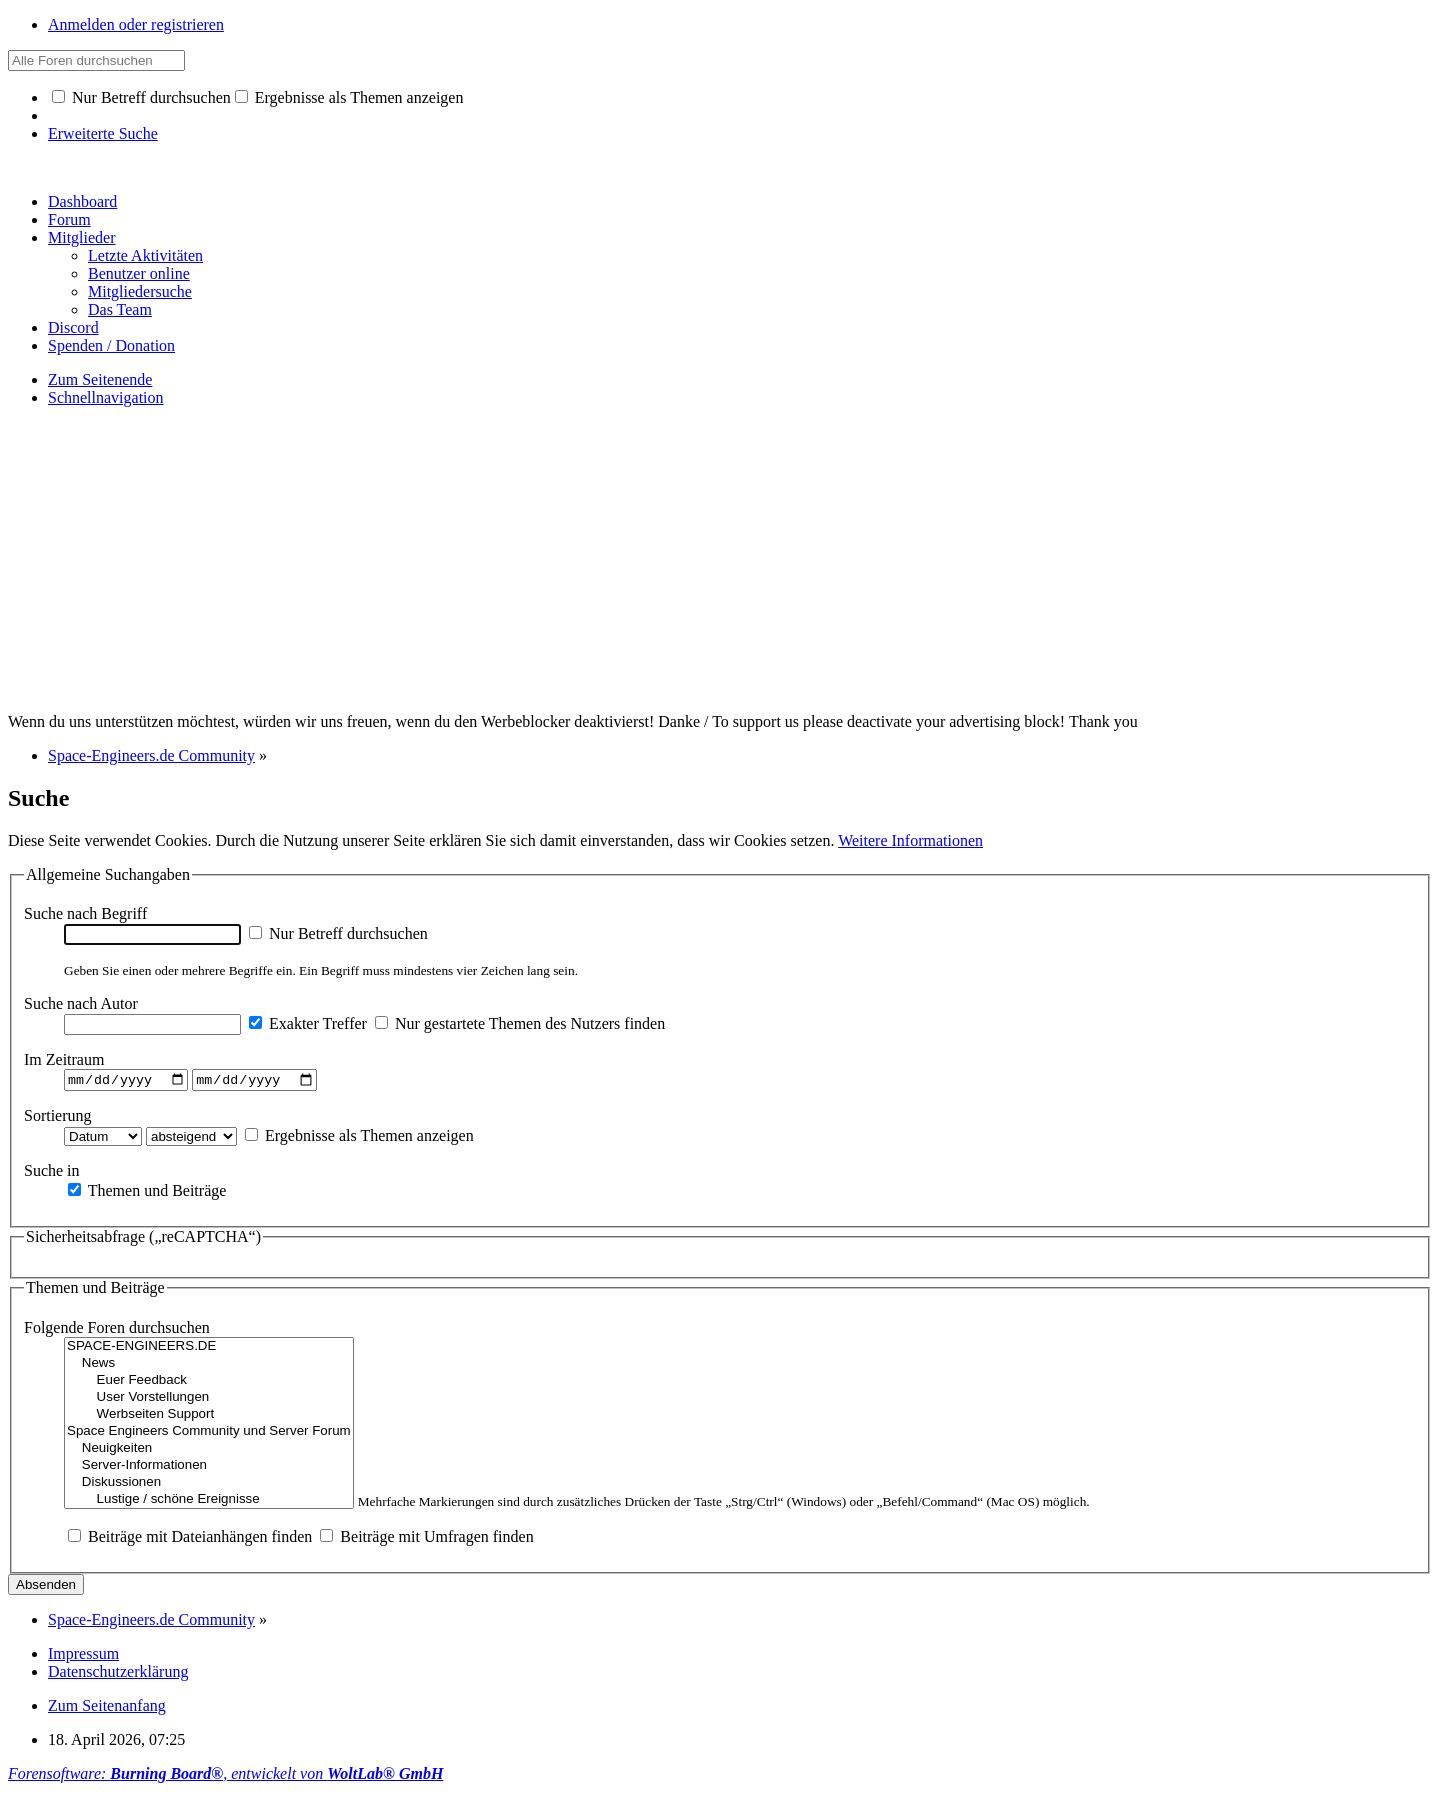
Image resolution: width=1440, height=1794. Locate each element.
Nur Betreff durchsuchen (141, 97)
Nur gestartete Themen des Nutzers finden (520, 1023)
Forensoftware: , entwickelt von (225, 1776)
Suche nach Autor (81, 1003)
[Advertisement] (720, 563)
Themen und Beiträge (147, 1192)
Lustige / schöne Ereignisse (209, 1502)
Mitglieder (82, 237)
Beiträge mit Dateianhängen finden (190, 1539)
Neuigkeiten (209, 1451)
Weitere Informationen (910, 840)
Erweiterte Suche (103, 133)
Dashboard (82, 201)
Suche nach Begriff (85, 913)
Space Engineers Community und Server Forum (209, 1434)
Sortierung (58, 1117)
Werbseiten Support (209, 1417)
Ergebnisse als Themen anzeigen (349, 97)
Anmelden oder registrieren (136, 24)
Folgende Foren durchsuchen (117, 1330)
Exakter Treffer (308, 1023)
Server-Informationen (209, 1468)
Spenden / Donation (111, 345)
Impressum (83, 1656)
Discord (73, 327)
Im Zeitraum (64, 1059)
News (209, 1366)
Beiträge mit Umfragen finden (426, 1539)
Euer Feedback (209, 1383)
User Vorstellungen (209, 1400)
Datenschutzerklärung (118, 1674)
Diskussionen (209, 1485)
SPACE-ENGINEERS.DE (209, 1349)
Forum (69, 219)
